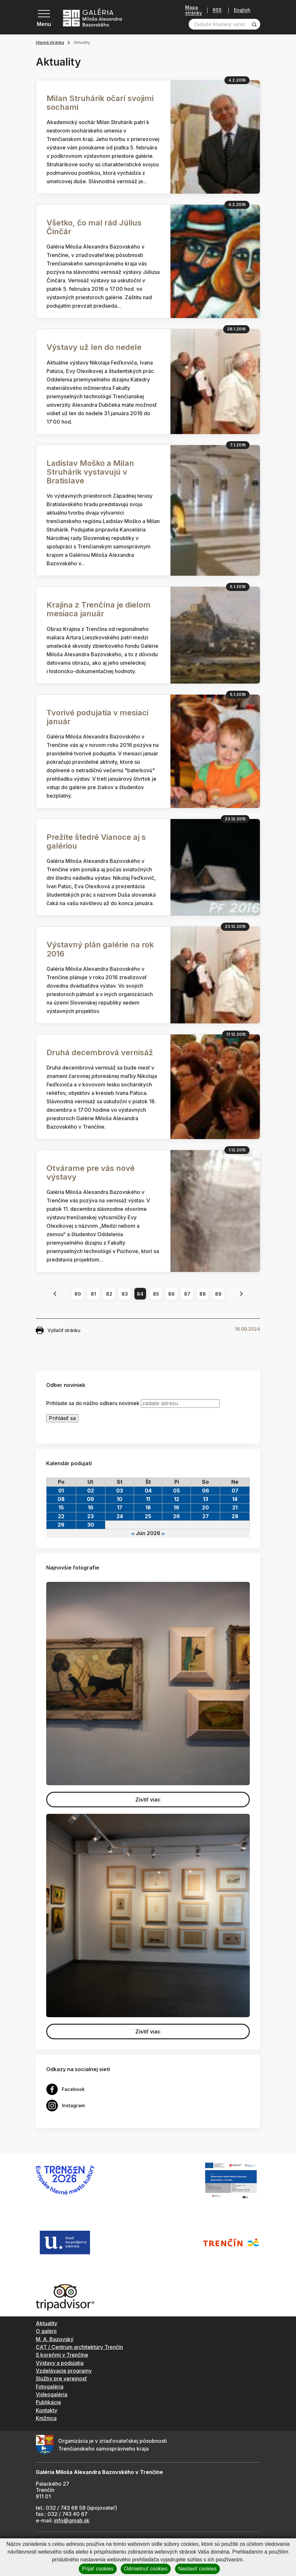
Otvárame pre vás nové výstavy (91, 1172)
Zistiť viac (148, 1799)
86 (171, 1294)
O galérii (46, 2331)
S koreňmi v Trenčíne (62, 2355)
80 (77, 1294)
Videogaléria (51, 2394)
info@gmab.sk (71, 2520)
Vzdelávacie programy (64, 2370)
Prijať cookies (98, 2568)
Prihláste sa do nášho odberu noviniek (93, 1403)
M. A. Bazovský (55, 2339)
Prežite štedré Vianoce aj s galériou (96, 841)
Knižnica (46, 2418)
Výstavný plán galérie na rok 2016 (100, 949)
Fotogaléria (49, 2386)
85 (156, 1294)
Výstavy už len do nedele (94, 347)
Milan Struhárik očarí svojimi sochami (100, 103)
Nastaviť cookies (197, 2568)
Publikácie (48, 2402)
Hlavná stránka (50, 42)
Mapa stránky (193, 10)
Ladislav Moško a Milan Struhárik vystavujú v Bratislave (90, 471)
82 (109, 1294)
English (242, 10)
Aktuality (46, 2323)
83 (125, 1294)
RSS (217, 10)
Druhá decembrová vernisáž (100, 1052)
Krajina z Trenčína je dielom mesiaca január (99, 609)
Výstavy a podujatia (60, 2363)
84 (140, 1294)
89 (218, 1294)
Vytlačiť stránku (58, 1330)
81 (93, 1294)
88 (202, 1294)
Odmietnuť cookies (146, 2568)
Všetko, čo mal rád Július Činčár (94, 227)
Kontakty (46, 2410)
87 (187, 1294)
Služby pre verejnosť (61, 2378)
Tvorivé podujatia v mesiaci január (97, 717)
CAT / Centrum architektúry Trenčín (79, 2347)
